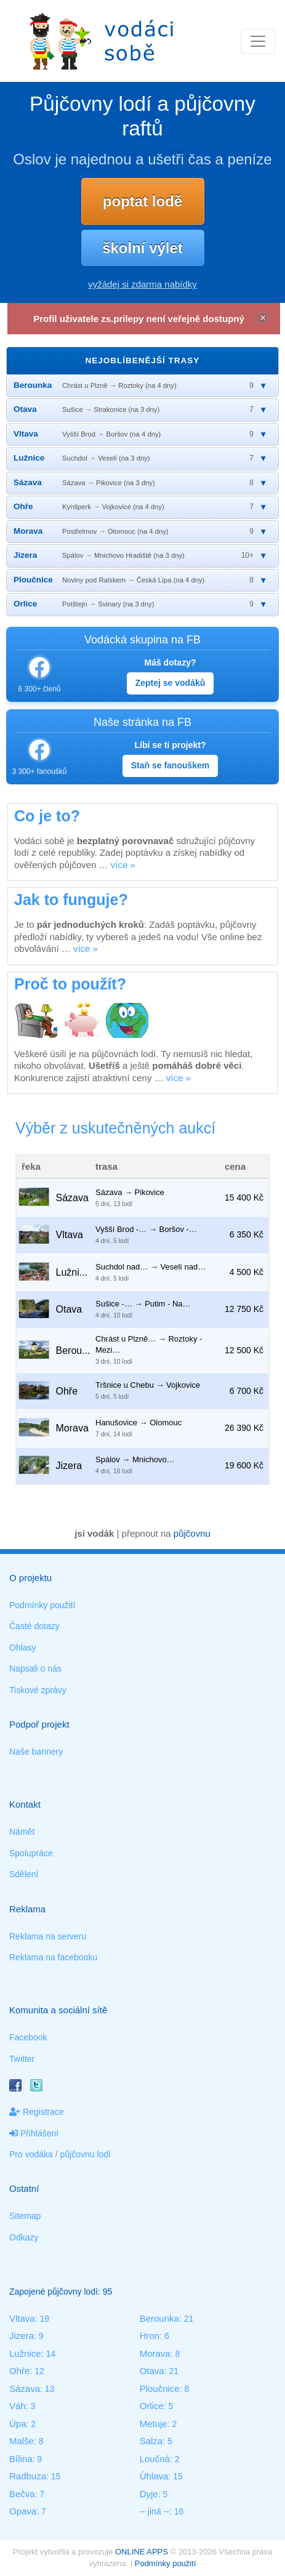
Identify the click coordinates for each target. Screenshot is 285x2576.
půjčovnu (192, 1533)
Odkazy (23, 2237)
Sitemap (25, 2216)
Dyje (149, 2494)
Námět (21, 1832)
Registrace (36, 2112)
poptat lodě (142, 201)
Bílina (21, 2458)
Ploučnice (160, 2388)
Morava (155, 2353)
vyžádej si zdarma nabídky (142, 284)
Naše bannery (36, 1752)
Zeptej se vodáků (170, 683)
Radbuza (27, 2476)
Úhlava (154, 2476)
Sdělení (23, 1874)
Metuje (153, 2423)
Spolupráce (31, 1853)
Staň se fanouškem (170, 765)
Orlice (152, 2406)
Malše (21, 2441)
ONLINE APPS (141, 2551)
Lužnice (25, 2353)
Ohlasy (22, 1647)
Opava (22, 2511)
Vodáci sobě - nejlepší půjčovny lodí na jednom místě (102, 41)
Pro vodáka (31, 2154)
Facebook (28, 2037)
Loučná (155, 2458)
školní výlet (142, 247)
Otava (152, 2370)
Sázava (24, 2388)
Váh (17, 2406)
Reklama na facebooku (53, 1957)
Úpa (17, 2423)
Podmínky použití (42, 1605)
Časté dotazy (34, 1626)
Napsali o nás (35, 1668)
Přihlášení (33, 2133)
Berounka (159, 2318)
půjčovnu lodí (85, 2154)
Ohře (19, 2370)
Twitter (21, 2059)
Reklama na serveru (47, 1936)
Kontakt (25, 1804)
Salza (151, 2441)
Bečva (22, 2494)
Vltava (22, 2318)
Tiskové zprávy (37, 1690)
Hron (150, 2335)
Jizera (21, 2335)
